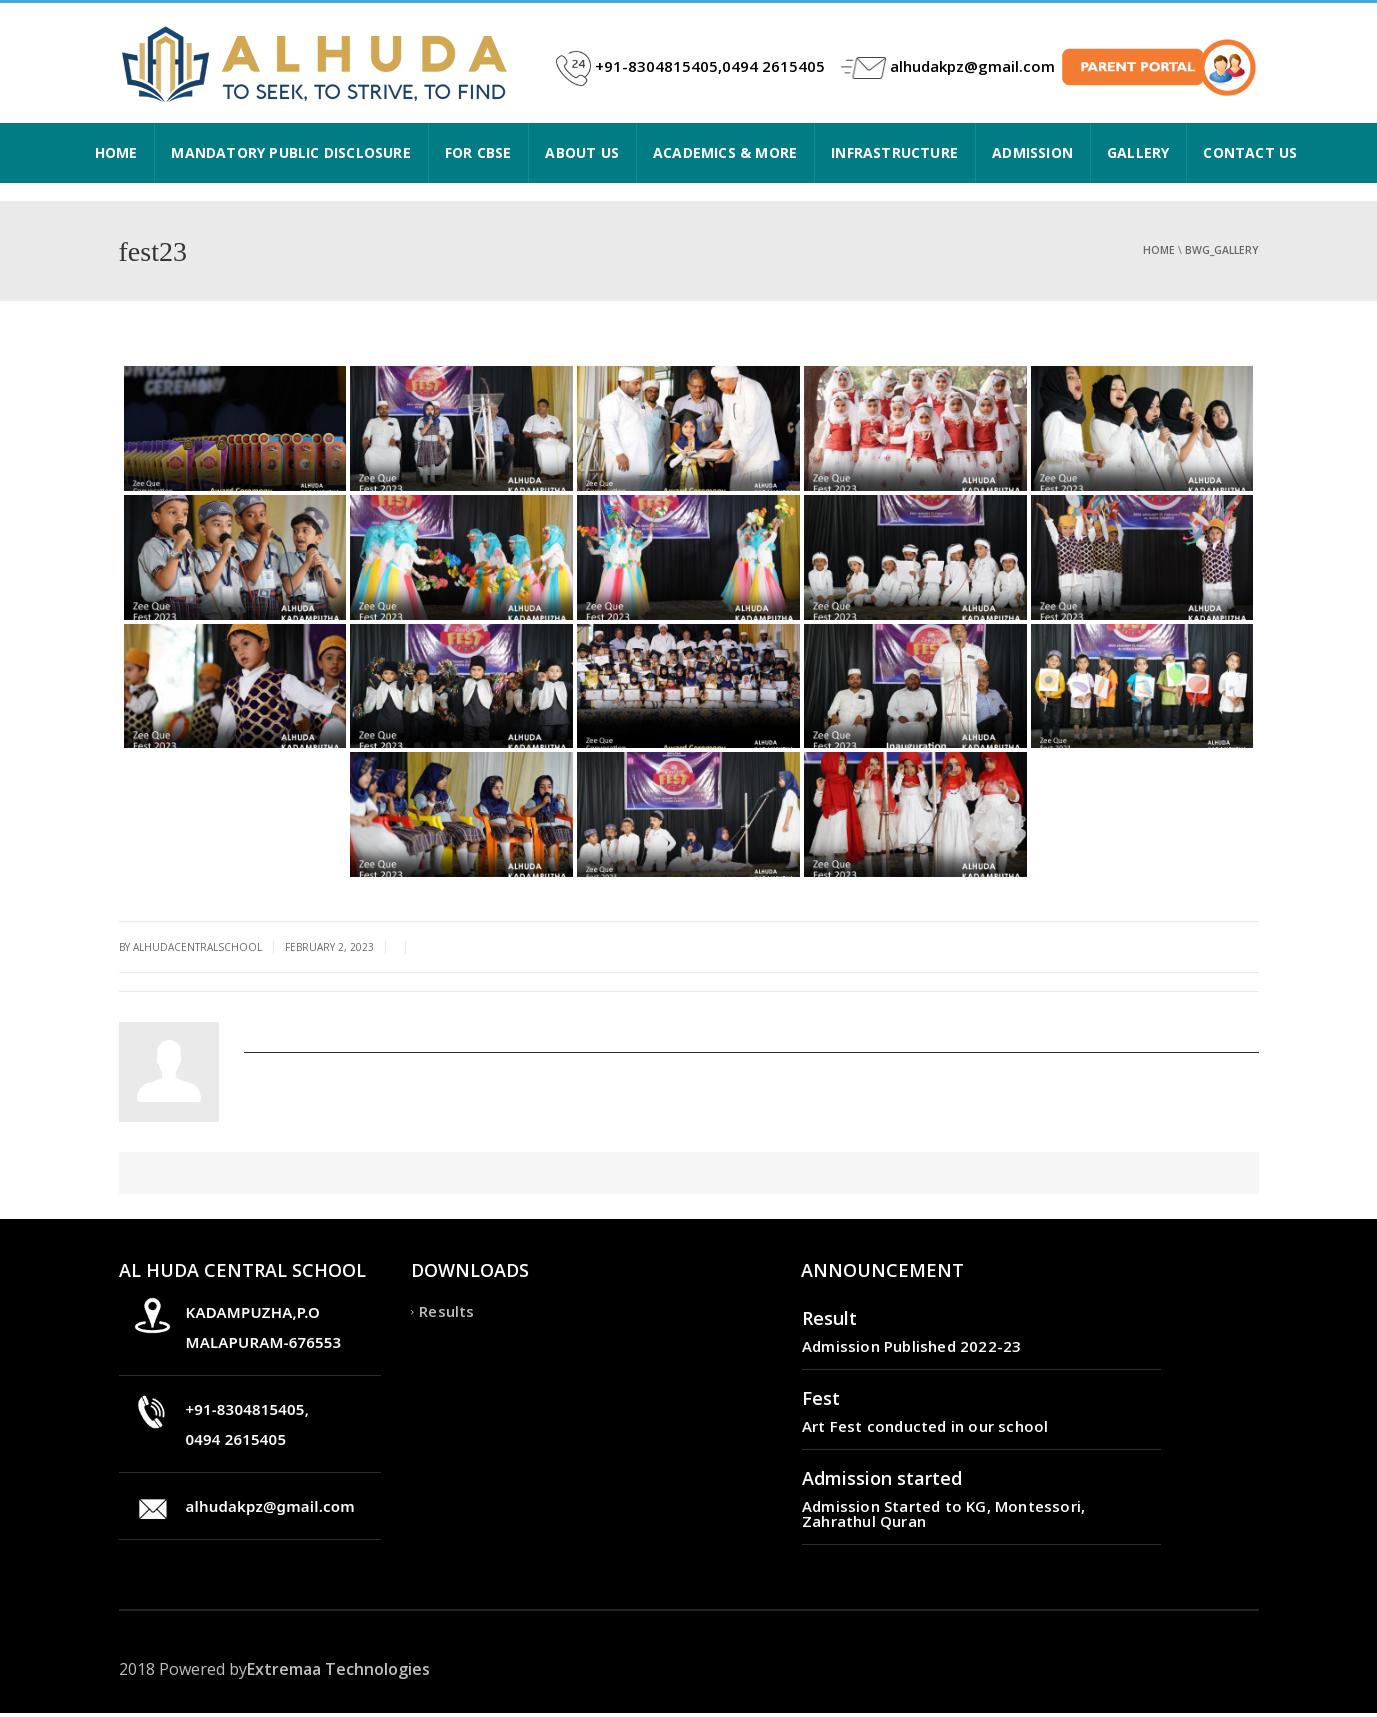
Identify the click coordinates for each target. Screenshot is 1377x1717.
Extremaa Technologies (338, 1673)
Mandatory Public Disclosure (290, 152)
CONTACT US (1250, 152)
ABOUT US (582, 152)
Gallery (1138, 152)
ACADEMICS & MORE (725, 152)
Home (1159, 250)
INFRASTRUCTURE (894, 152)
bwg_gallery (1222, 250)
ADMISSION (1032, 152)
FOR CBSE (478, 152)
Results (446, 1315)
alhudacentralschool (321, 1029)
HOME (116, 152)
